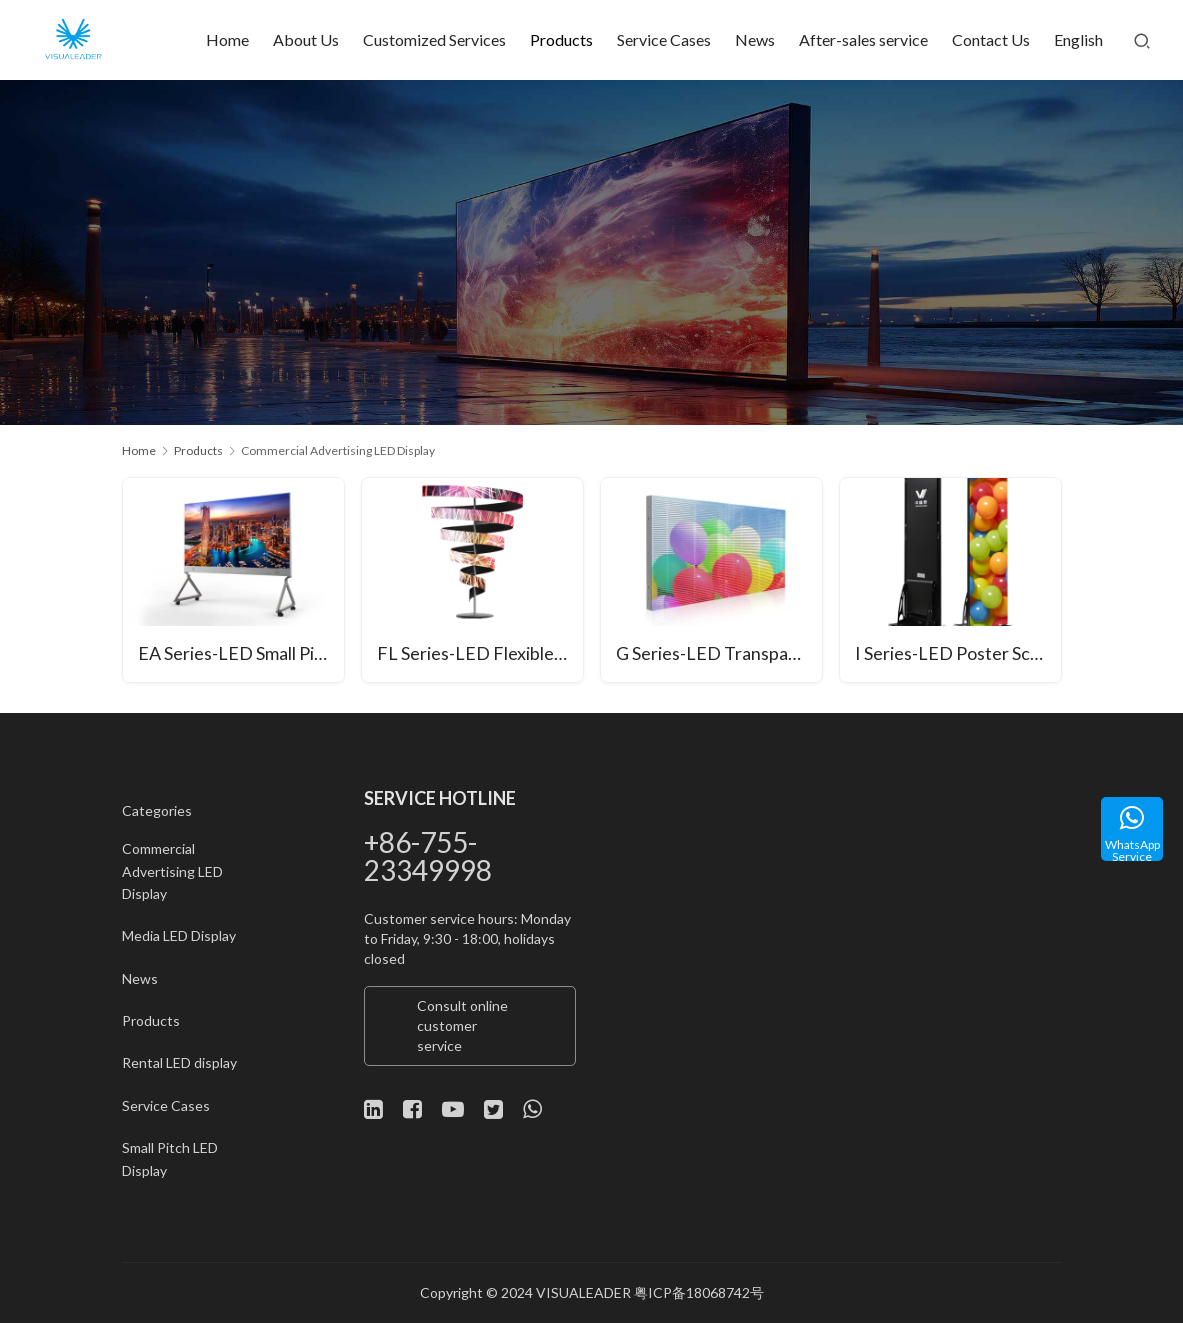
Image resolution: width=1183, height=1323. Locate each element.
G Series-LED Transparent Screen (719, 655)
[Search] (1142, 40)
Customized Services (434, 39)
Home (227, 39)
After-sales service (863, 39)
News (755, 39)
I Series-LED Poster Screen (958, 655)
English (1078, 39)
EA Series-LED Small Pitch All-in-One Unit (241, 655)
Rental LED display (179, 1062)
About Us (306, 39)
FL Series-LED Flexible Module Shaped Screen (480, 655)
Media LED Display (179, 935)
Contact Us (991, 39)
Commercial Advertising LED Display (172, 871)
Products (561, 39)
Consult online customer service (462, 1025)
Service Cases (664, 39)
